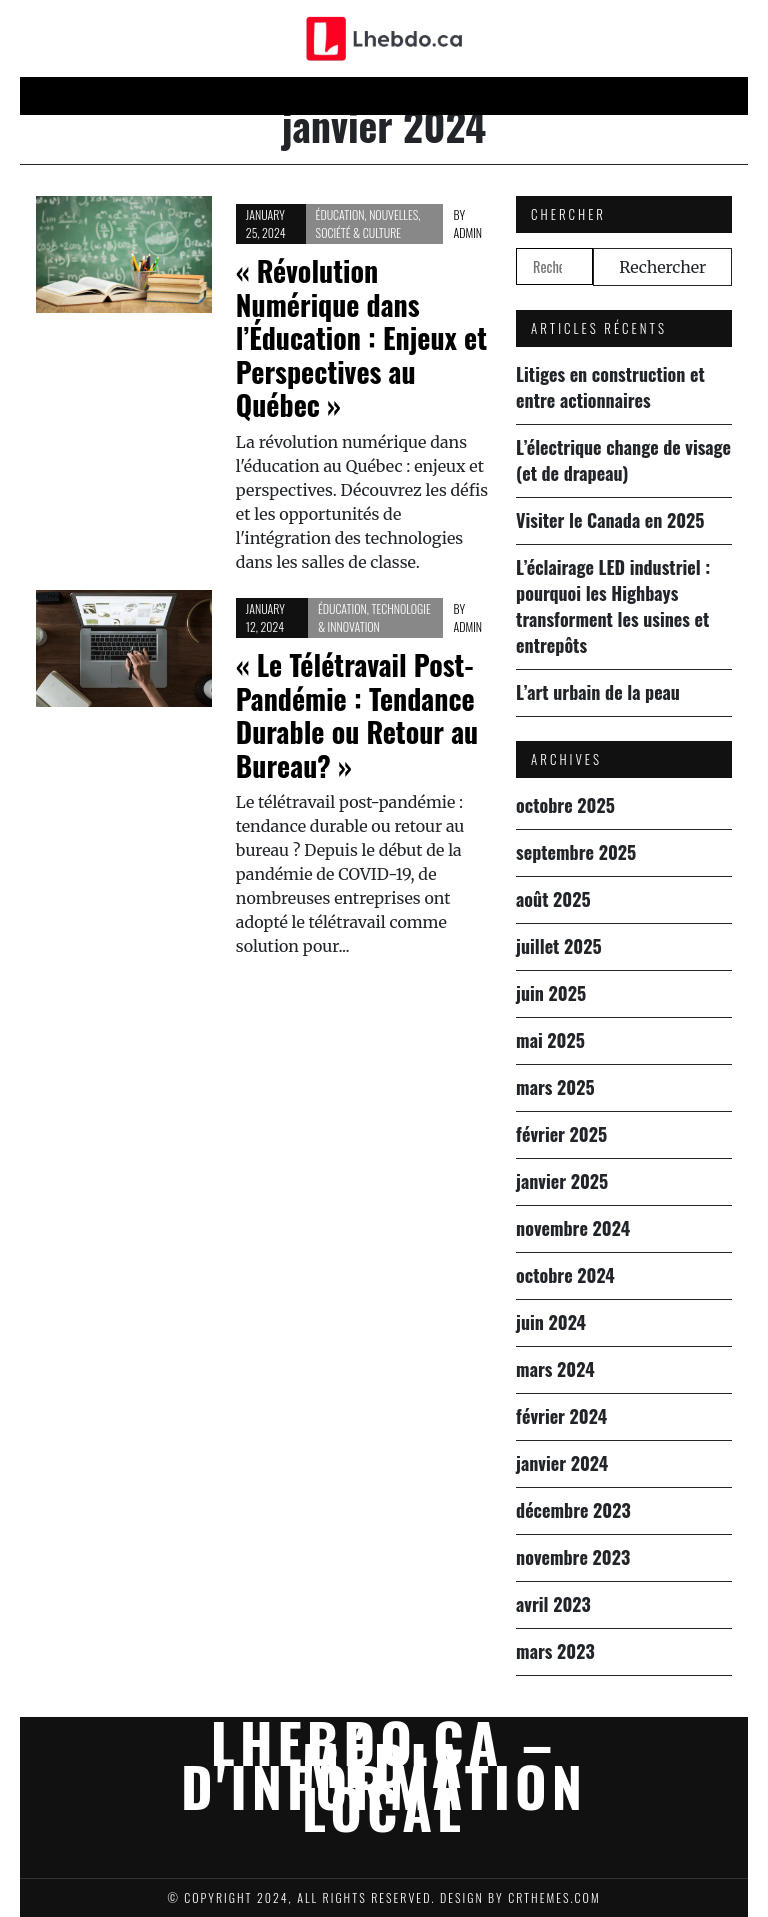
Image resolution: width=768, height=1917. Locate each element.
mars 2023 (555, 1651)
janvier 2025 (562, 1181)
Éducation (623, 96)
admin (467, 232)
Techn (292, 96)
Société (536, 96)
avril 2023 (553, 1604)
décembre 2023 (573, 1510)
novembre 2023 (573, 1557)
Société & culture (359, 232)
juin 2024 (551, 1322)
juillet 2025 (559, 946)
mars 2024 (555, 1369)
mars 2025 (555, 1087)
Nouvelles (208, 96)
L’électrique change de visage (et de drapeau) (623, 460)
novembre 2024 (573, 1228)
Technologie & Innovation (374, 617)
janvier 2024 (562, 1463)
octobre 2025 (565, 805)
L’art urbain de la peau (598, 692)
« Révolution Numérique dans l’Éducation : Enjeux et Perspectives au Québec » (361, 337)
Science (458, 96)
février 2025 (561, 1134)
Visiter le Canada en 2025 (610, 520)
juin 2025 (551, 993)
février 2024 (561, 1416)
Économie (372, 96)
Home (128, 96)
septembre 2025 (576, 852)
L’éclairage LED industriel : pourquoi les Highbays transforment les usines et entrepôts (613, 606)
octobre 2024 (565, 1275)
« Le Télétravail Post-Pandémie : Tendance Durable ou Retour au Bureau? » (357, 715)
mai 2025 (550, 1040)
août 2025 (553, 899)
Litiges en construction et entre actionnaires (610, 387)
